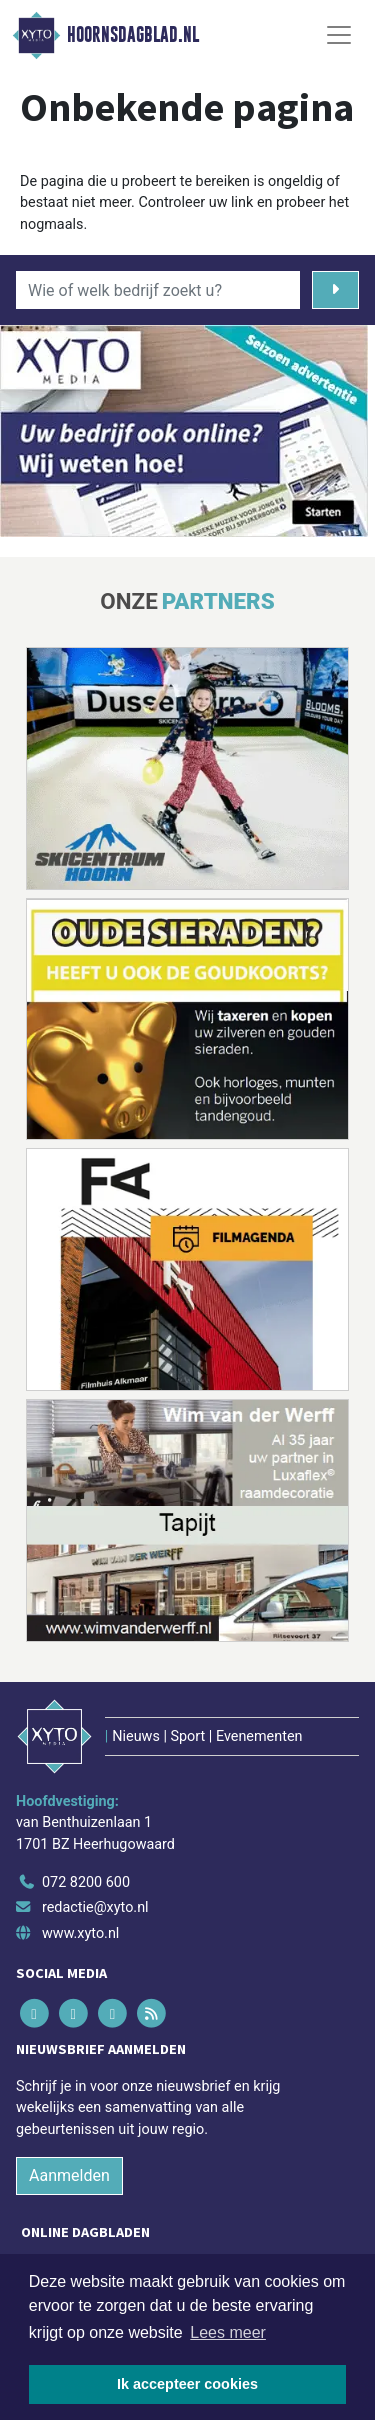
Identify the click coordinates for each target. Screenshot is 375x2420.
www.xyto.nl (80, 1933)
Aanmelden (69, 2175)
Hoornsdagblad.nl (133, 35)
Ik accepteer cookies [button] (187, 2384)
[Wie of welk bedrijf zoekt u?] (158, 290)
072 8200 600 (86, 1882)
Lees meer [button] (228, 2332)
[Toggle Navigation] (339, 35)
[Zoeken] (335, 290)
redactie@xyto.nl (95, 1907)
